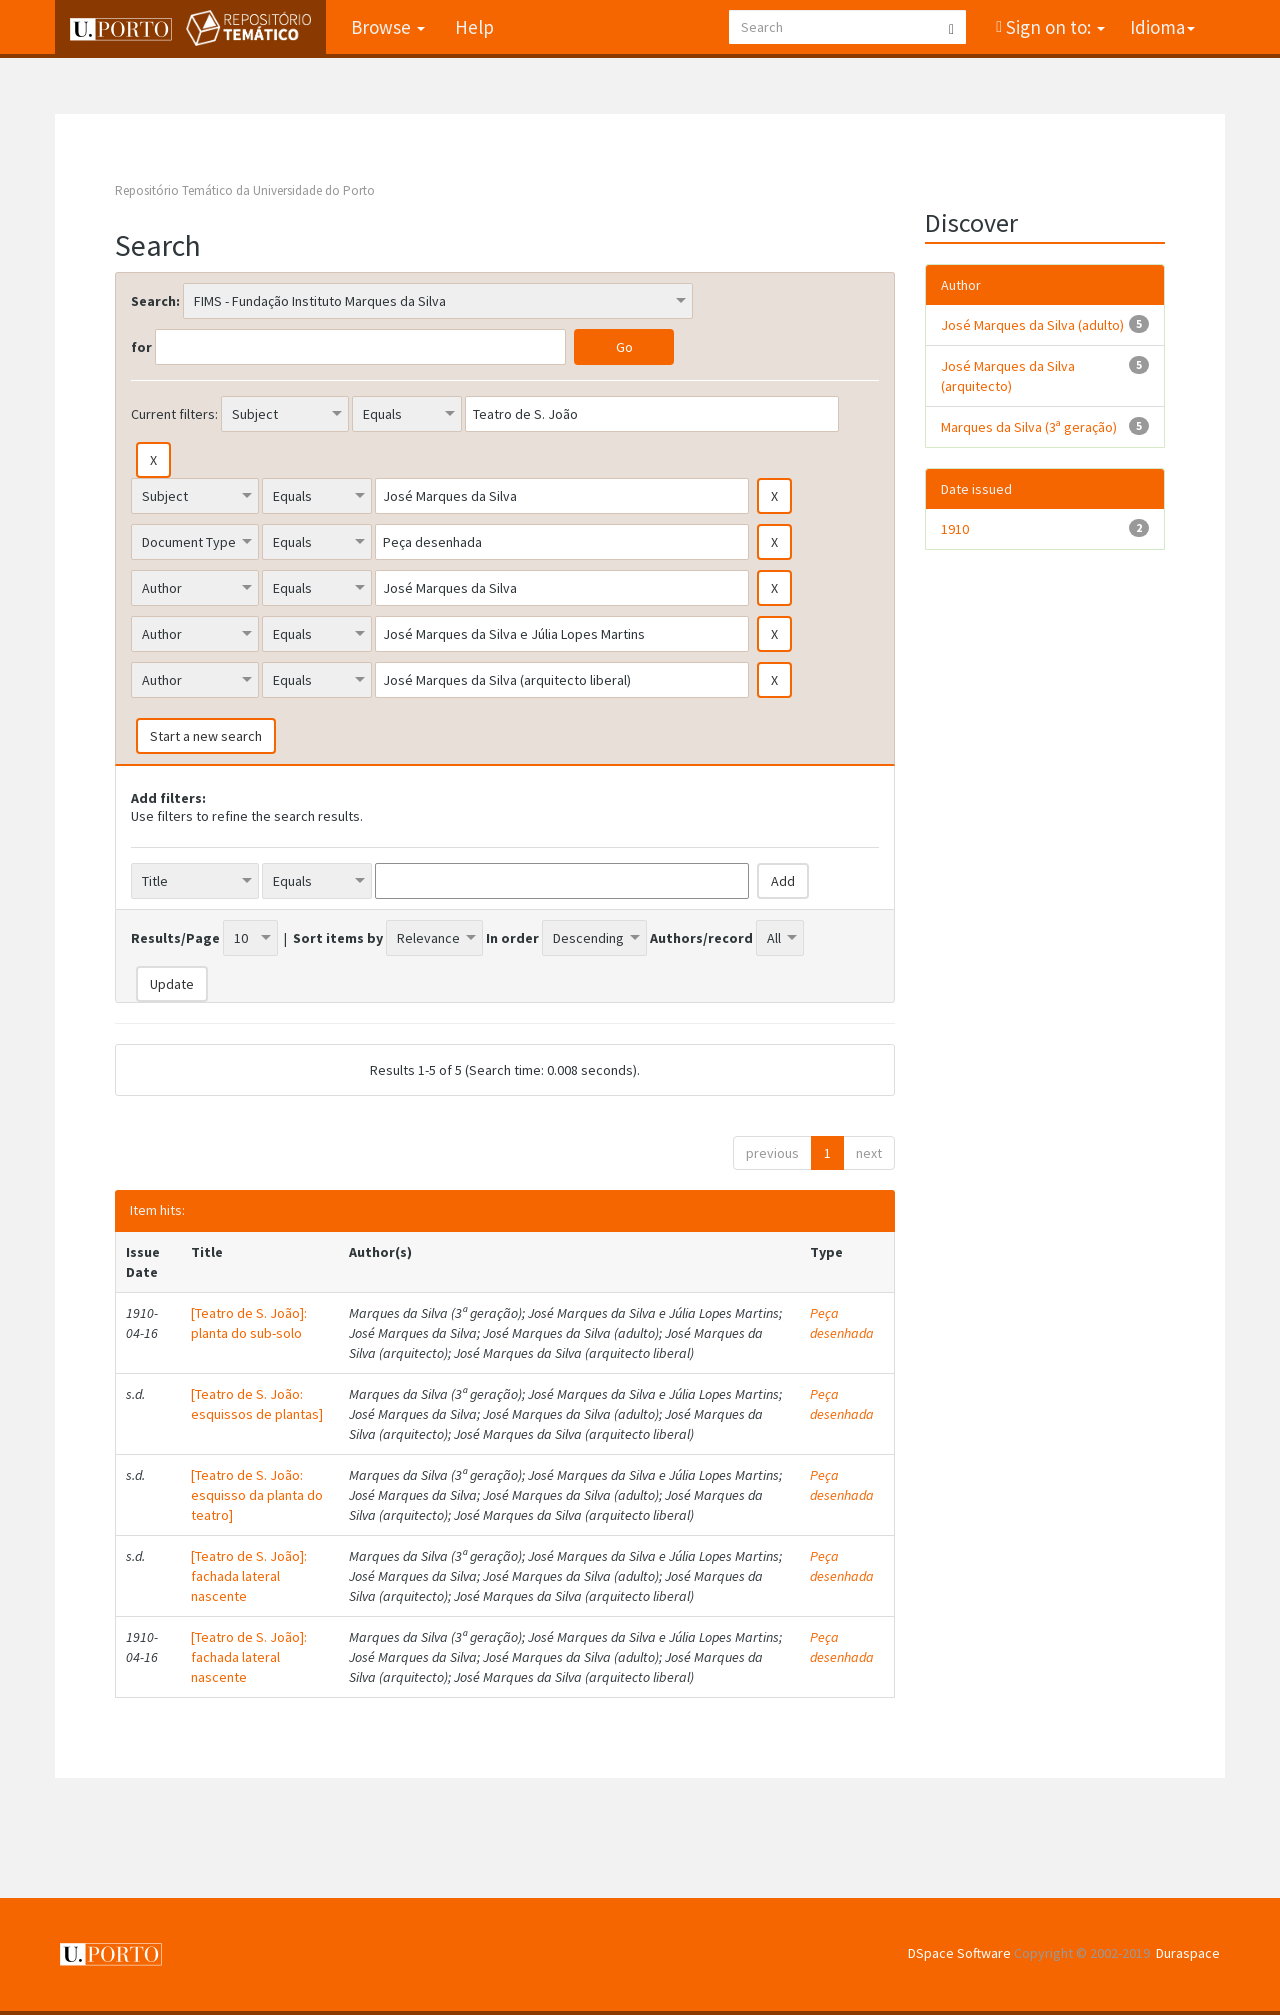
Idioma (1162, 27)
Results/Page (175, 938)
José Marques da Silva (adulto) (1032, 325)
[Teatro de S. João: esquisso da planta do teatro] (257, 1495)
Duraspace (1188, 1953)
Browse (388, 27)
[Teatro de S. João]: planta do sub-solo (249, 1323)
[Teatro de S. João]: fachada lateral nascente (249, 1576)
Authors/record (701, 938)
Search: (155, 301)
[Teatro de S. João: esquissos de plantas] (257, 1404)
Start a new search (206, 736)
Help (474, 27)
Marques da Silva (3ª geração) (1029, 427)
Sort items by (338, 938)
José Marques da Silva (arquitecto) (1008, 376)
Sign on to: (1053, 27)
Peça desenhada (842, 1323)
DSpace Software (959, 1953)
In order (512, 938)
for (141, 347)
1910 (955, 529)
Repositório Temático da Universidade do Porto (245, 190)
